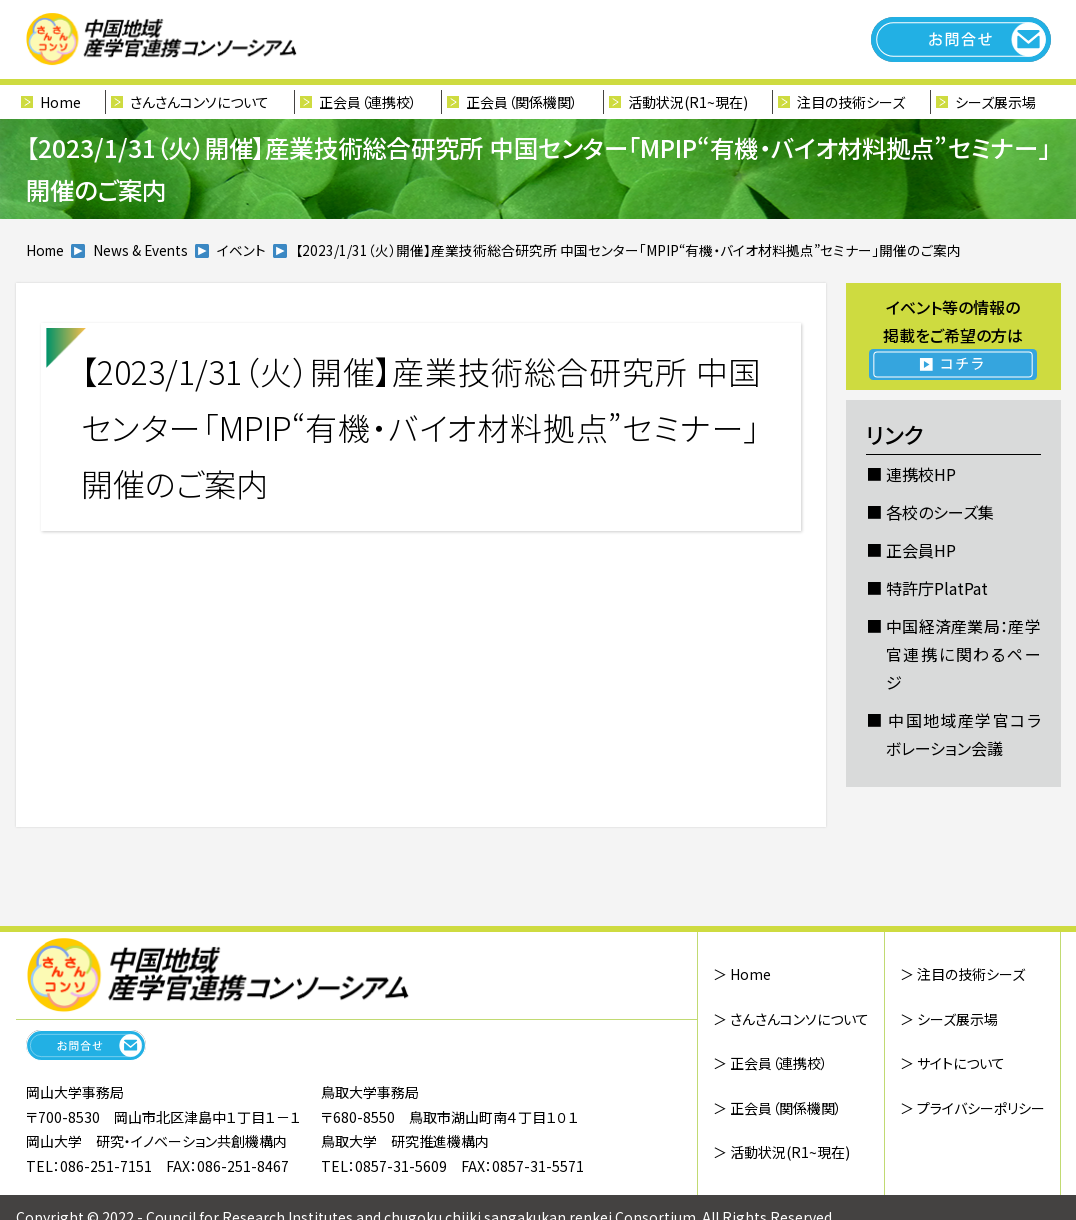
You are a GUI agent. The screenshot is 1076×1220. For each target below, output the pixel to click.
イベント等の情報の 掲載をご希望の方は (953, 337)
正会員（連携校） (368, 102)
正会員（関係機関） (522, 102)
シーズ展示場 (995, 102)
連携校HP (921, 474)
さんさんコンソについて (199, 102)
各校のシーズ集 (940, 512)
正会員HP (921, 550)
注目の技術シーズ (851, 102)
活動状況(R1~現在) (688, 102)
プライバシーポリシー (981, 1108)
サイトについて (961, 1063)
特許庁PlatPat (937, 588)
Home (60, 102)
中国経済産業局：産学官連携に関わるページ (963, 654)
